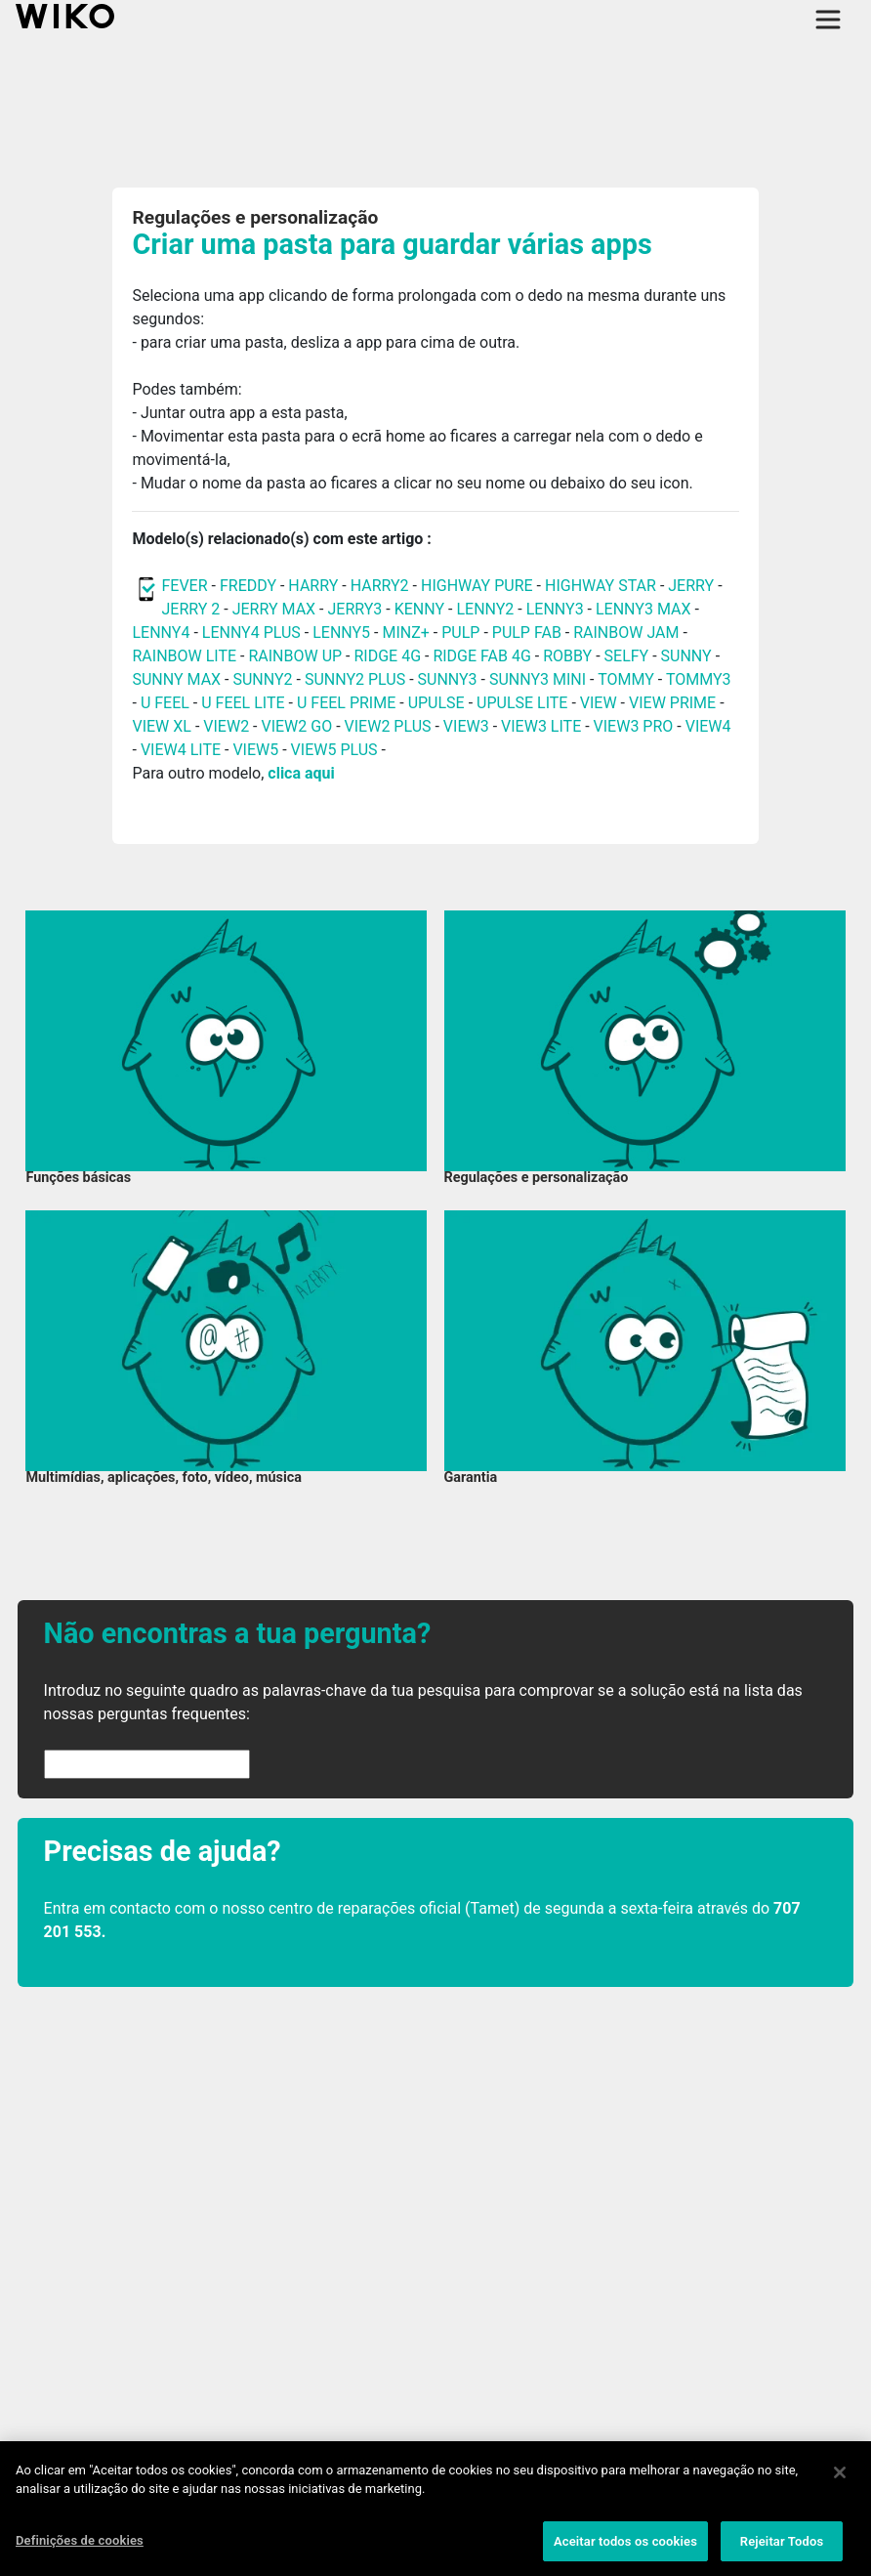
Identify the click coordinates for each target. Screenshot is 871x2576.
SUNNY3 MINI (537, 679)
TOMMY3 (698, 679)
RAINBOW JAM (628, 632)
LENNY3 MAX (643, 609)
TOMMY (626, 679)
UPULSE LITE (522, 703)
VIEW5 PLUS (334, 749)
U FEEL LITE (242, 703)
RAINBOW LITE (186, 656)
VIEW (598, 703)
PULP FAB (526, 632)
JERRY (691, 585)
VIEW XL (161, 726)
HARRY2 (380, 585)
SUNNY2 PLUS (355, 679)
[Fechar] (839, 2477)
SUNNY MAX (176, 679)
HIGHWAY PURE (479, 585)
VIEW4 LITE (181, 749)
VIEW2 (226, 726)
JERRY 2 (190, 609)
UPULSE (438, 703)
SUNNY (686, 656)
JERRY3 (356, 609)
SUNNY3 (447, 679)
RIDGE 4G (387, 656)
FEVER (186, 585)
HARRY (315, 585)
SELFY (628, 656)
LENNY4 (160, 632)
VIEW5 (257, 749)
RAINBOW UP (295, 656)
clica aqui (301, 773)
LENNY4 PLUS (251, 632)
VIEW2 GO (296, 726)
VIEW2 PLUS (388, 726)
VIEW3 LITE (541, 726)
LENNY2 (485, 609)
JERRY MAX (273, 609)
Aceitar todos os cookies (625, 2546)
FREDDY (248, 585)
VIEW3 (466, 726)
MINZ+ (405, 632)
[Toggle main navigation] (828, 19)
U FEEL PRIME (346, 703)
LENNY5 (341, 632)
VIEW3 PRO (634, 726)
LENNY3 (555, 609)
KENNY (419, 609)
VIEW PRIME (672, 703)
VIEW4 (708, 726)
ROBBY (567, 656)
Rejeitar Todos (781, 2546)
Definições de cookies (80, 2545)
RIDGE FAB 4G (483, 656)
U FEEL (165, 703)
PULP (462, 632)
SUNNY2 (262, 679)
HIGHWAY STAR (602, 585)
